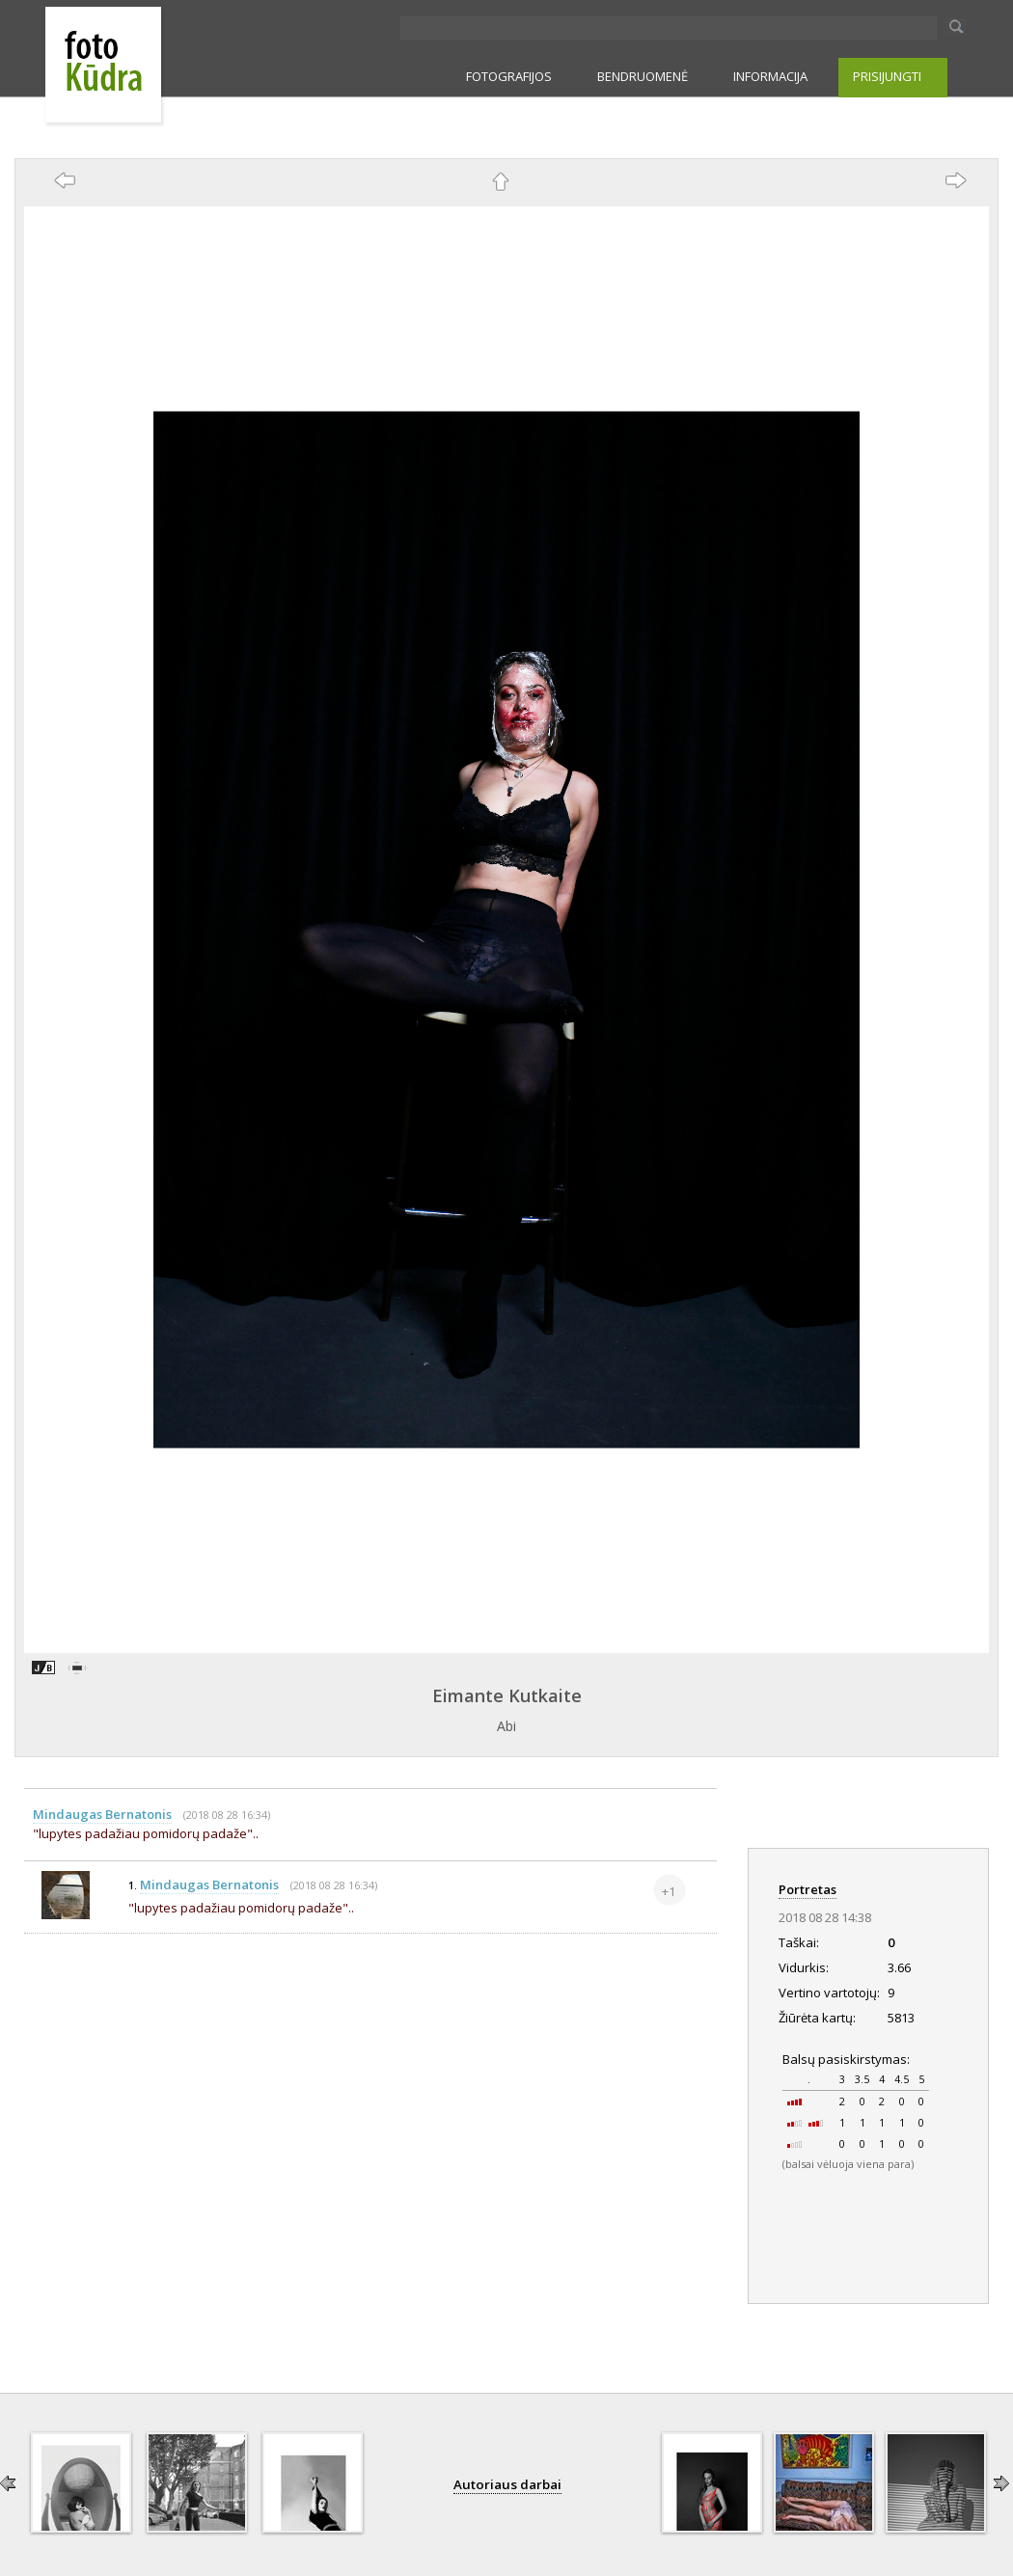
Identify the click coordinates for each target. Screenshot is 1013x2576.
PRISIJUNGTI (887, 76)
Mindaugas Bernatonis (102, 1814)
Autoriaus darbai (507, 2484)
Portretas (807, 1889)
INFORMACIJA (770, 76)
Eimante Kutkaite (507, 1695)
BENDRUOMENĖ (642, 76)
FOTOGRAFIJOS (509, 76)
